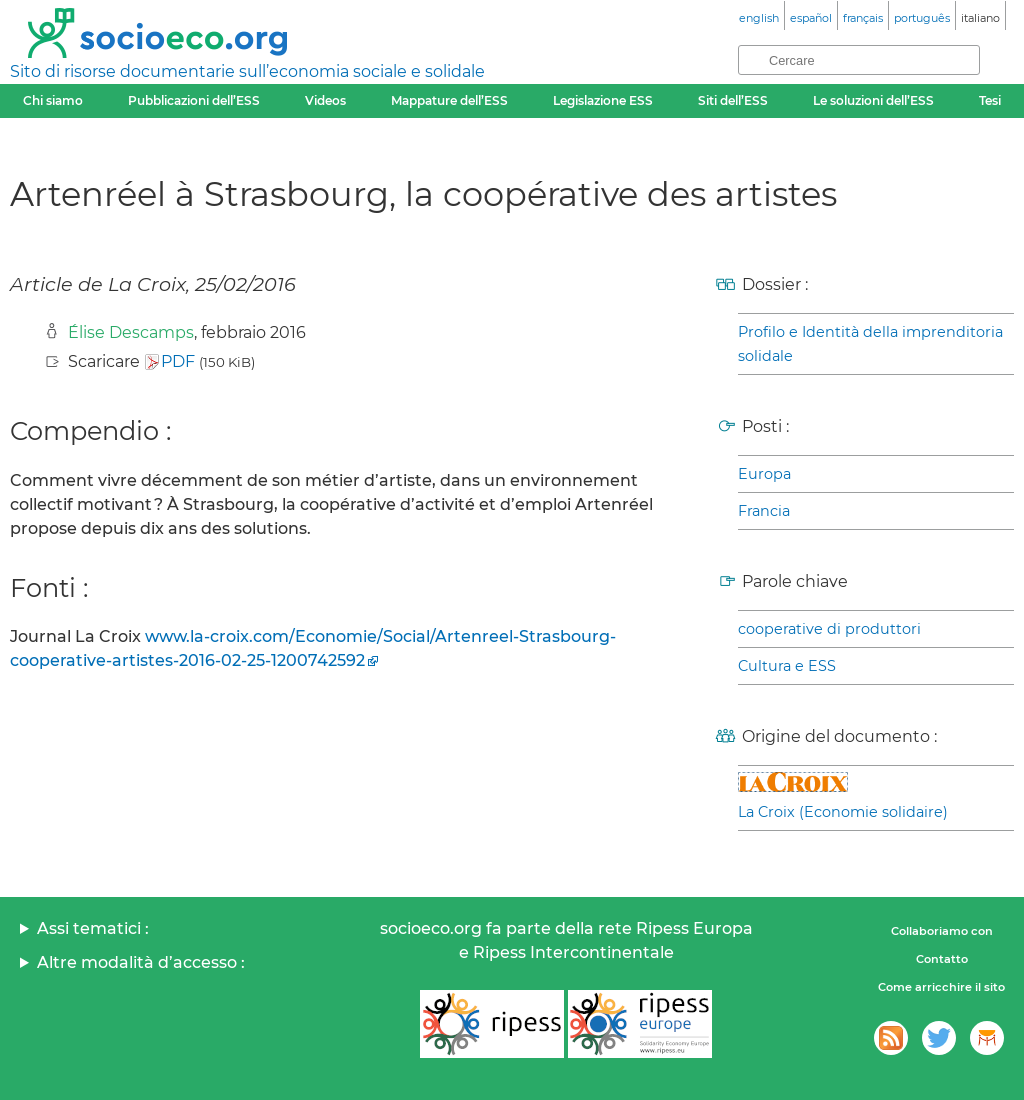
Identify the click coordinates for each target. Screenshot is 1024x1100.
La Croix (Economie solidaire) (843, 812)
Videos (325, 100)
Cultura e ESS (787, 666)
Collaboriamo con (942, 931)
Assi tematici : (93, 928)
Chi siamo (53, 100)
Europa (764, 474)
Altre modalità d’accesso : (141, 962)
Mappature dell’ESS (449, 100)
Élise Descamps (131, 332)
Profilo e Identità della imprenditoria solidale (870, 344)
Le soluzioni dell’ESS (873, 100)
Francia (764, 511)
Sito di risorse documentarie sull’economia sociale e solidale (247, 71)
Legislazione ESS (603, 100)
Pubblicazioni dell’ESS (194, 100)
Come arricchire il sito (941, 987)
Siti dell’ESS (733, 100)
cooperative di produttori (829, 629)
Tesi (990, 100)
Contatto (942, 959)
